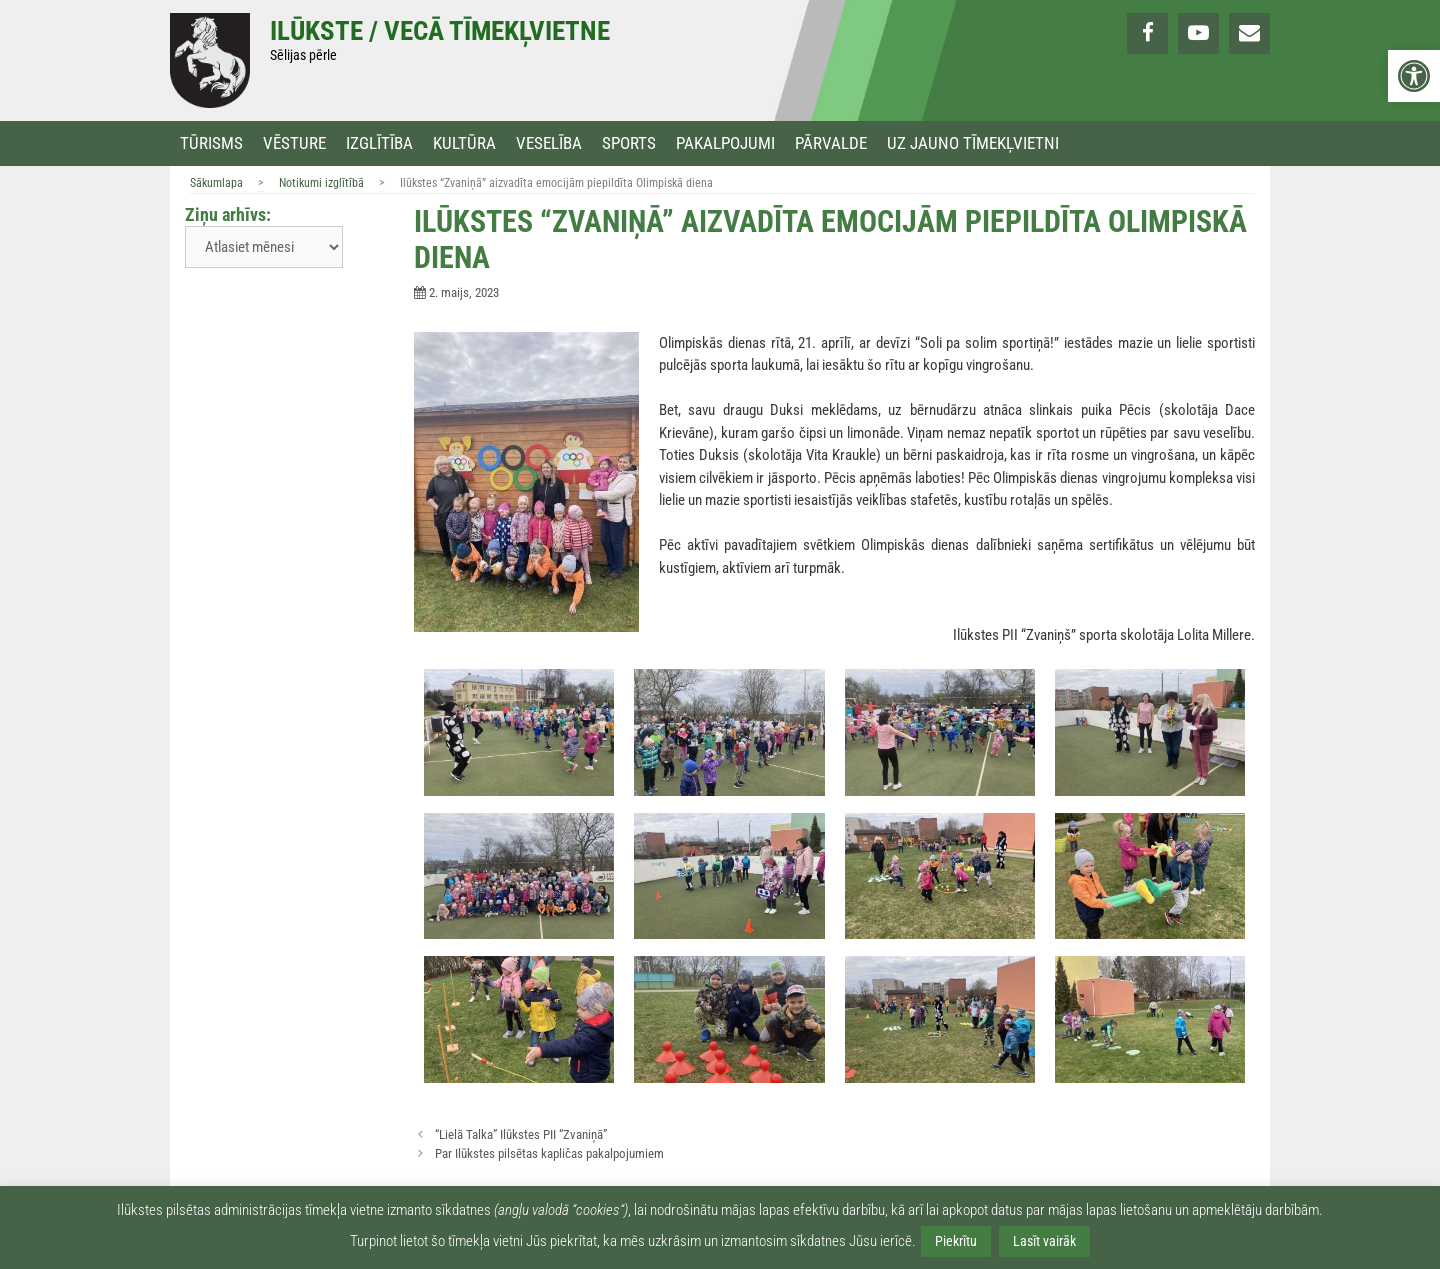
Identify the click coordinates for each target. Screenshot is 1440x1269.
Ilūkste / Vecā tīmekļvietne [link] (440, 31)
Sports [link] (629, 143)
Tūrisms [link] (211, 143)
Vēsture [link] (294, 143)
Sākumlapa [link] (216, 183)
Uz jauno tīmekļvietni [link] (973, 143)
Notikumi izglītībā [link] (321, 183)
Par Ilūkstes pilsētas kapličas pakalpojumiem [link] (549, 1153)
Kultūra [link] (464, 143)
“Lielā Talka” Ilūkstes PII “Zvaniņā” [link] (521, 1134)
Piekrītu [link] (956, 1241)
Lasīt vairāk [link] (1044, 1241)
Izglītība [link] (379, 143)
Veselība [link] (549, 143)
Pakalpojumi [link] (725, 143)
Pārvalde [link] (831, 143)
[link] (1414, 76)
